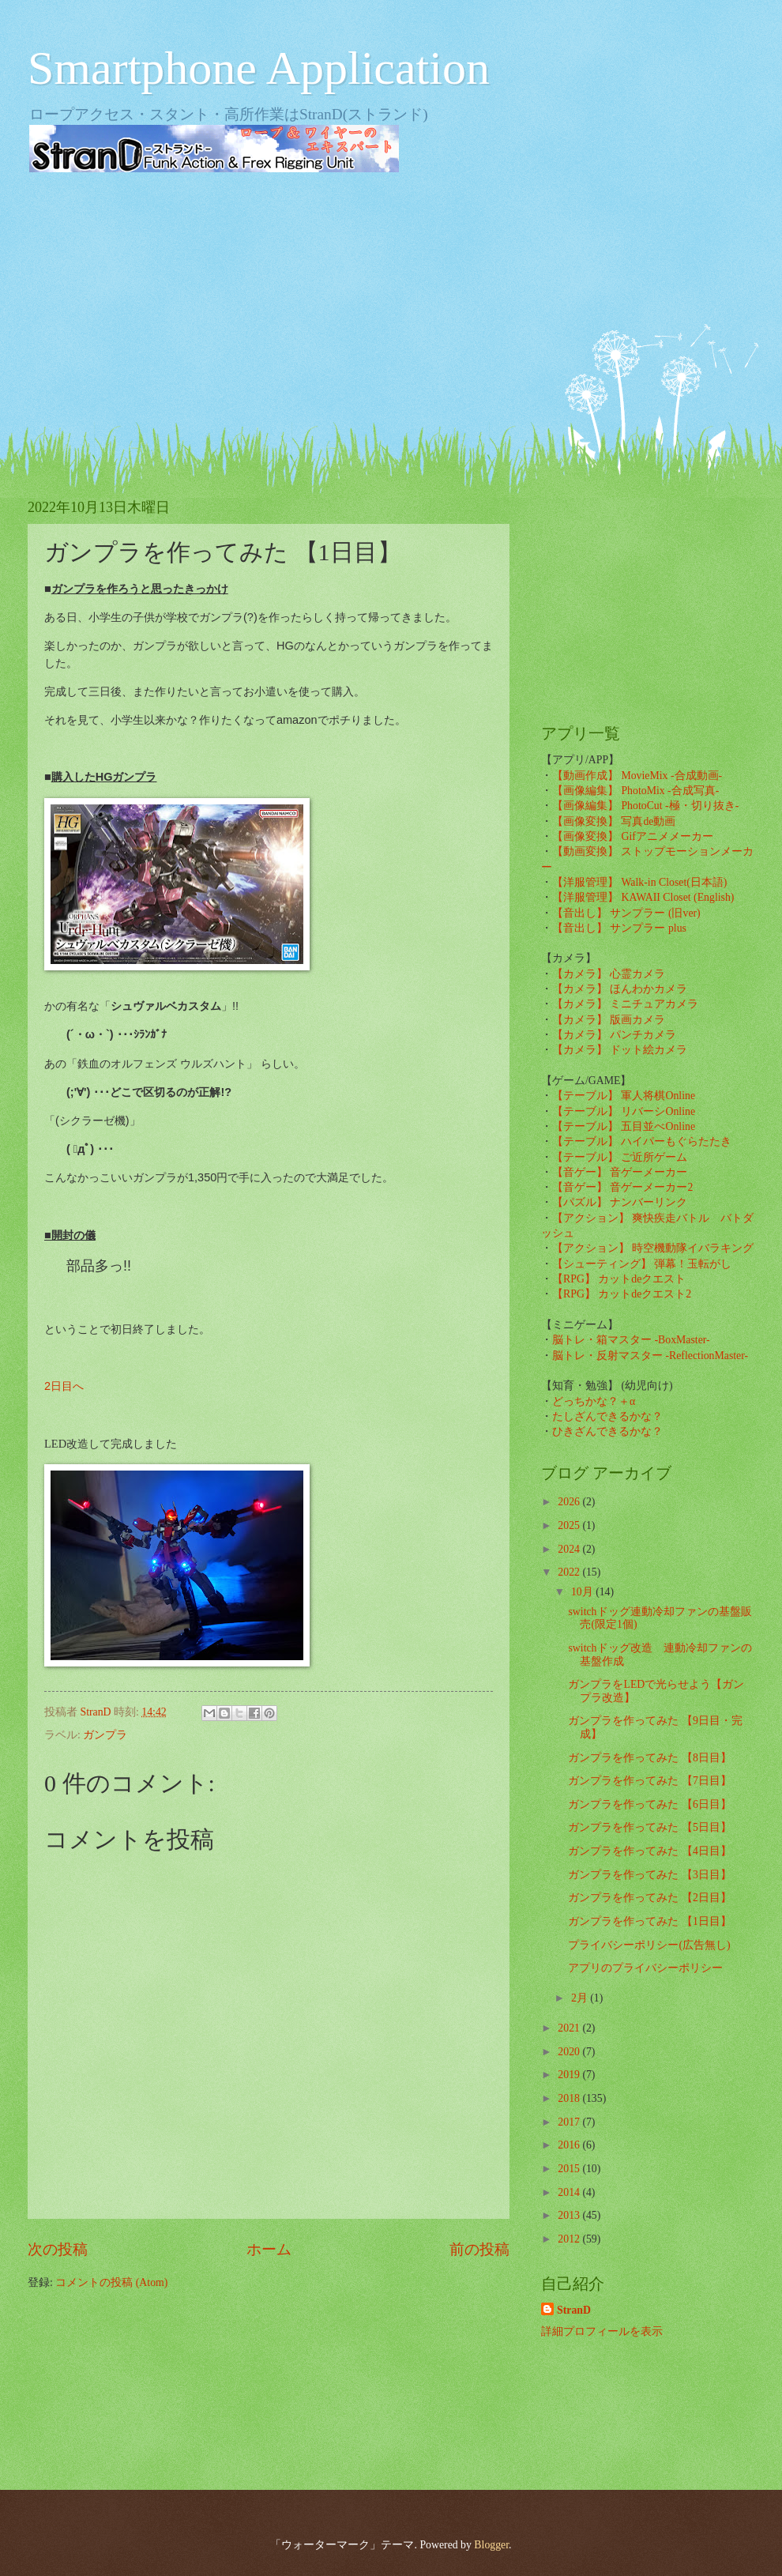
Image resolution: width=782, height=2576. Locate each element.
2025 (570, 1525)
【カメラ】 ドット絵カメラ (619, 1050)
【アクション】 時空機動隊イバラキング (653, 1248)
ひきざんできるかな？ (607, 1431)
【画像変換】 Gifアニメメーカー (632, 836)
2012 (570, 2239)
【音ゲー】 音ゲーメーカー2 (622, 1187)
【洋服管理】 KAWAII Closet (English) (643, 897)
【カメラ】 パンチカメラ (614, 1035)
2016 (570, 2145)
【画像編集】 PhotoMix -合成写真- (635, 791)
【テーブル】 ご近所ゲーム (619, 1157)
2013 (570, 2215)
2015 (570, 2169)
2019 (570, 2075)
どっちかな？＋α (593, 1401)
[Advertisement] (391, 308)
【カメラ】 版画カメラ (608, 1020)
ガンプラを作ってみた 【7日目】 (649, 1781)
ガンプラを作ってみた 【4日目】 (649, 1851)
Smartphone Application (259, 68)
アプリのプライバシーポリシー (645, 1968)
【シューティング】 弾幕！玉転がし (641, 1264)
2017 (570, 2122)
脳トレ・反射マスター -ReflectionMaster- (650, 1355)
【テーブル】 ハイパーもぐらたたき (641, 1141)
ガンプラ (105, 1735)
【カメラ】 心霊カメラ (608, 974)
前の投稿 (479, 2249)
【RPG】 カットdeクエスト (619, 1279)
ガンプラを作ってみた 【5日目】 (649, 1827)
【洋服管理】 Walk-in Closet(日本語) (639, 882)
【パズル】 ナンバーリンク (619, 1202)
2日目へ (64, 1386)
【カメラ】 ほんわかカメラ (619, 989)
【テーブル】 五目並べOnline (623, 1126)
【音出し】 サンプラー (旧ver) (626, 913)
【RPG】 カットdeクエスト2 (621, 1294)
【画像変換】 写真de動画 (613, 821)
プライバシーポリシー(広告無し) (649, 1945)
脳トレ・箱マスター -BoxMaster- (631, 1340)
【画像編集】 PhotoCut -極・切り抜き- (645, 806)
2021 (570, 2028)
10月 (583, 1592)
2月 (580, 1998)
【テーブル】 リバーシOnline (623, 1111)
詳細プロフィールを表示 (602, 2331)
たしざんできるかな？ (607, 1416)
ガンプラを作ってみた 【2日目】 (649, 1898)
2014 (570, 2192)
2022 (570, 1572)
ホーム (268, 2249)
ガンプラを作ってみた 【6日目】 (649, 1804)
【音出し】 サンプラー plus (619, 928)
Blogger (491, 2545)
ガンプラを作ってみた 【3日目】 (649, 1875)
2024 (570, 1549)
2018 (570, 2098)
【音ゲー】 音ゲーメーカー (619, 1172)
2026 (570, 1502)
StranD (574, 2310)
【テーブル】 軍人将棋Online (623, 1096)
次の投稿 (58, 2249)
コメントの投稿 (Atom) (111, 2282)
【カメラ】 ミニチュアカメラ (625, 1004)
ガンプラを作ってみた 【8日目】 (649, 1758)
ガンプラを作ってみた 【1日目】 (649, 1921)
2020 (570, 2052)
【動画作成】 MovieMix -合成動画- (637, 775)
